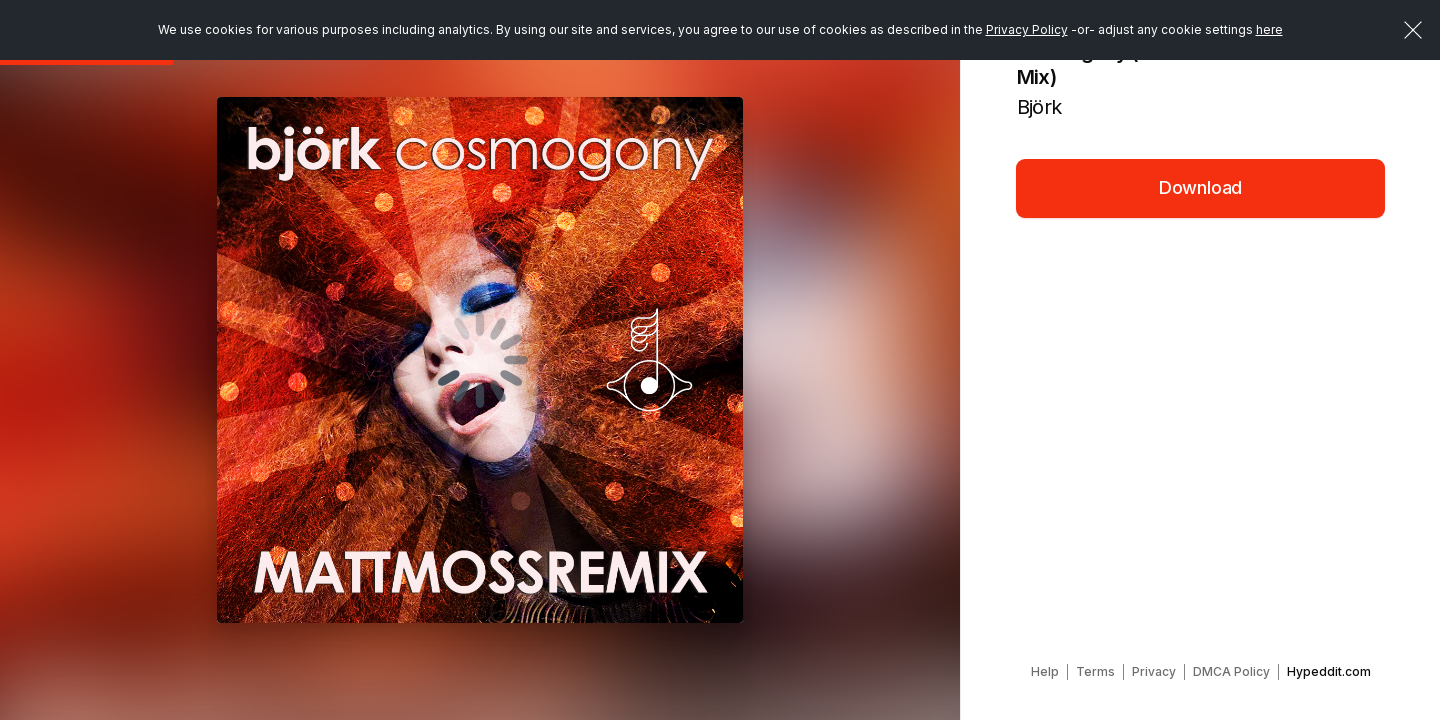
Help (1045, 671)
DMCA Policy (1231, 671)
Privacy (1154, 671)
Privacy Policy (1027, 29)
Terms (1095, 671)
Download (1201, 187)
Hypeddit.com (1329, 671)
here (1269, 29)
